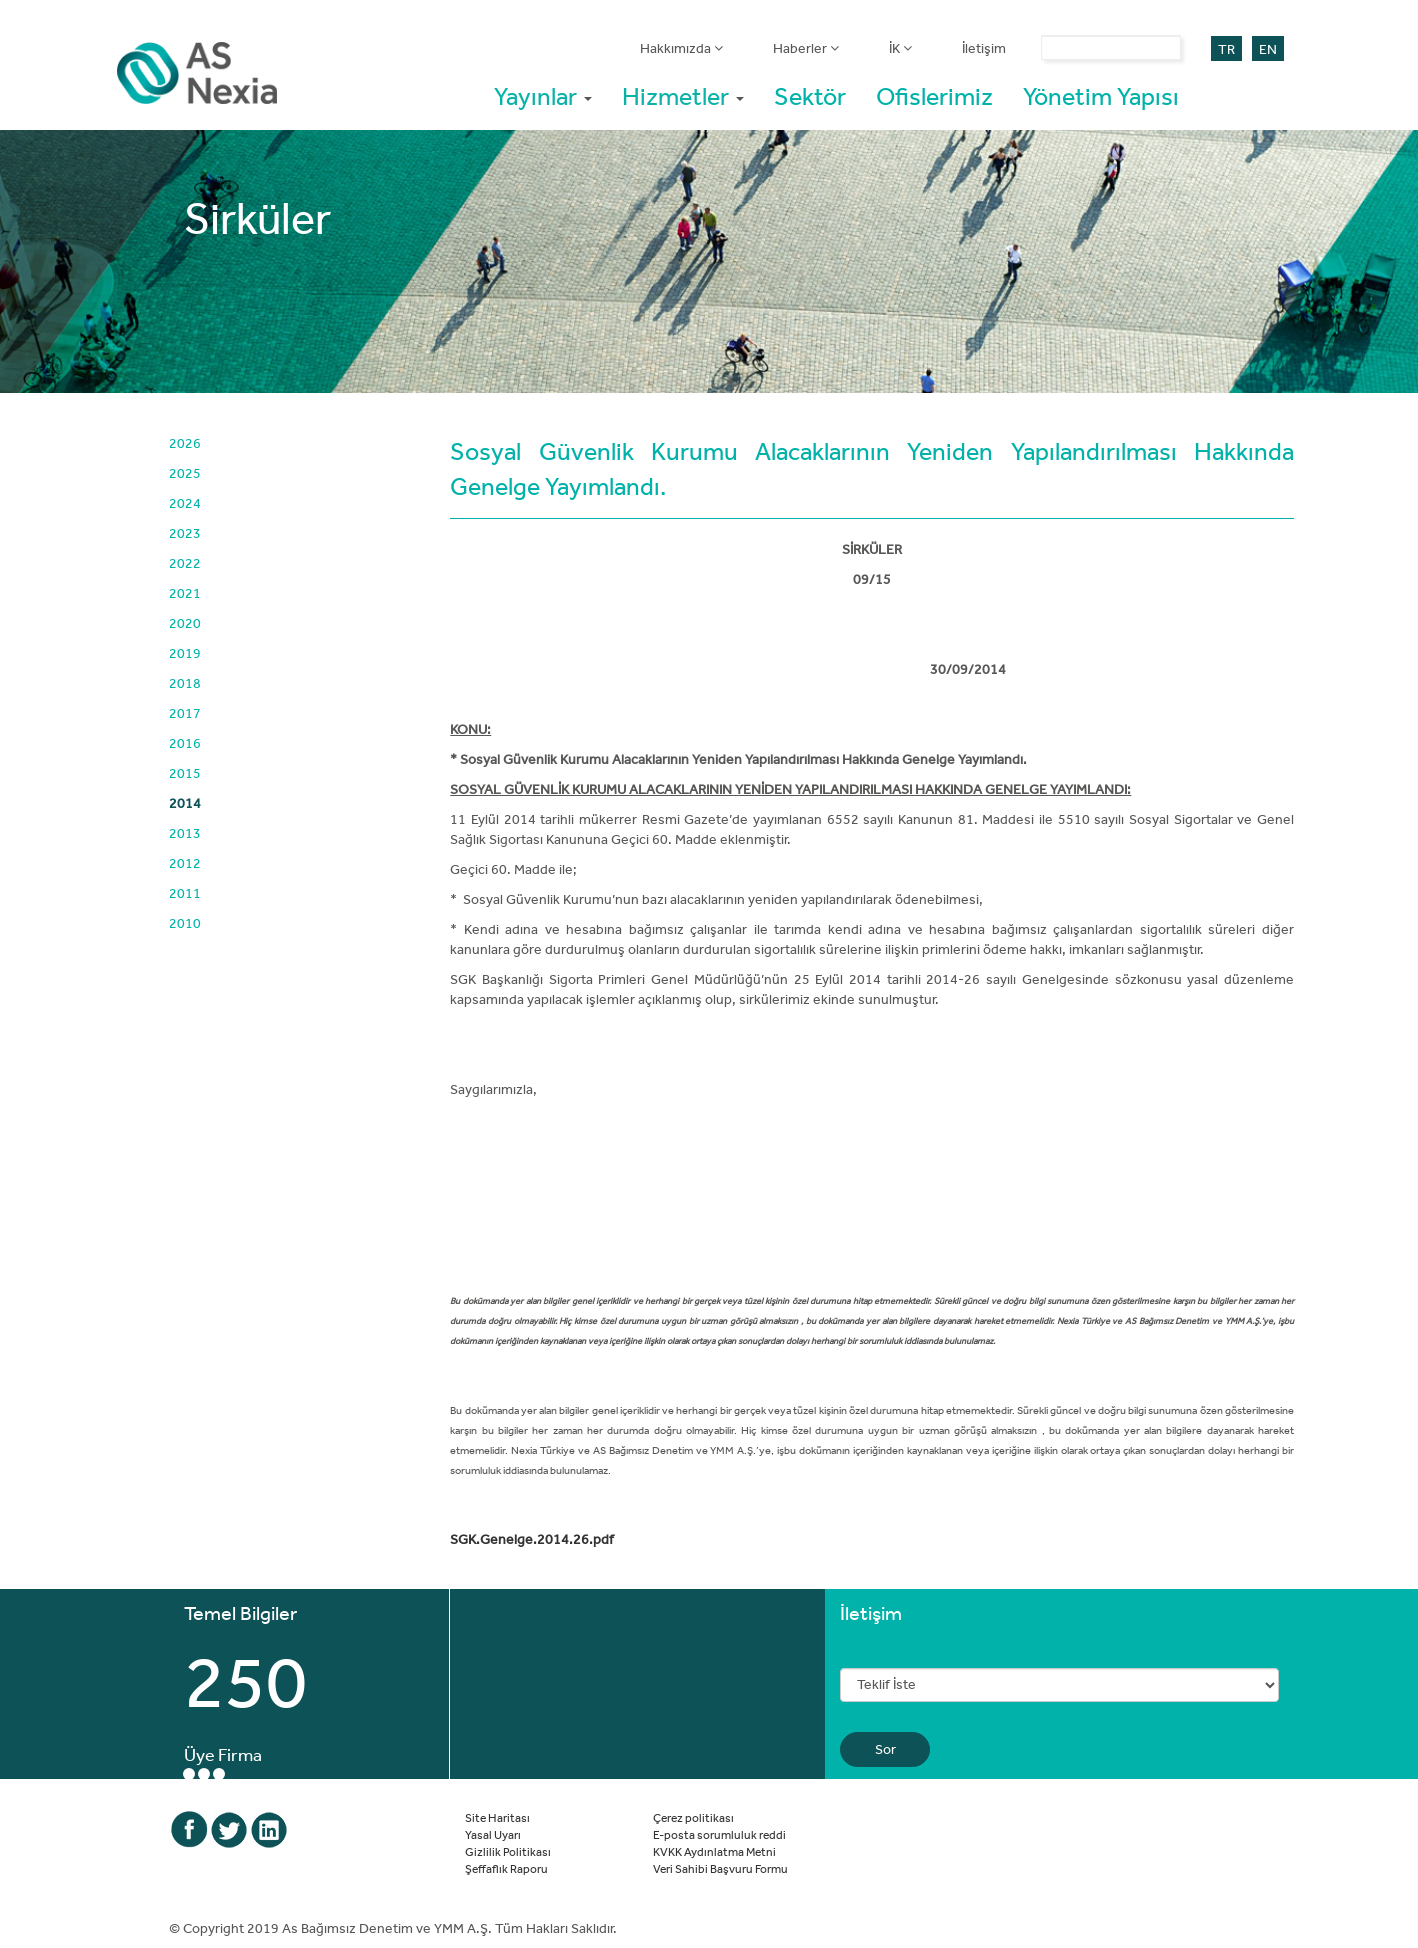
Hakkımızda (681, 48)
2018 (185, 683)
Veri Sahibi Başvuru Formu (720, 1868)
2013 (185, 833)
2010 (185, 923)
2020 (185, 623)
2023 (185, 533)
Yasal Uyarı (493, 1834)
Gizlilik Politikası (508, 1851)
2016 (185, 743)
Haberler (806, 48)
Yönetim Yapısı (1101, 95)
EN (1268, 49)
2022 (185, 563)
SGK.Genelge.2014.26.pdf (532, 1539)
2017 (185, 713)
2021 (185, 593)
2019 (185, 653)
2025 (185, 473)
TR (1226, 49)
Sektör (810, 95)
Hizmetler (683, 95)
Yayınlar (543, 95)
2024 (185, 503)
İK (900, 48)
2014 (185, 803)
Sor (885, 1749)
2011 (185, 893)
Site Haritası (497, 1817)
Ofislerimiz (934, 95)
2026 (185, 443)
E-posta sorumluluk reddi (719, 1834)
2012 (185, 863)
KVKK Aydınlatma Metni (714, 1851)
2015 (185, 773)
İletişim (984, 48)
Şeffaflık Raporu (506, 1868)
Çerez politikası (693, 1817)
